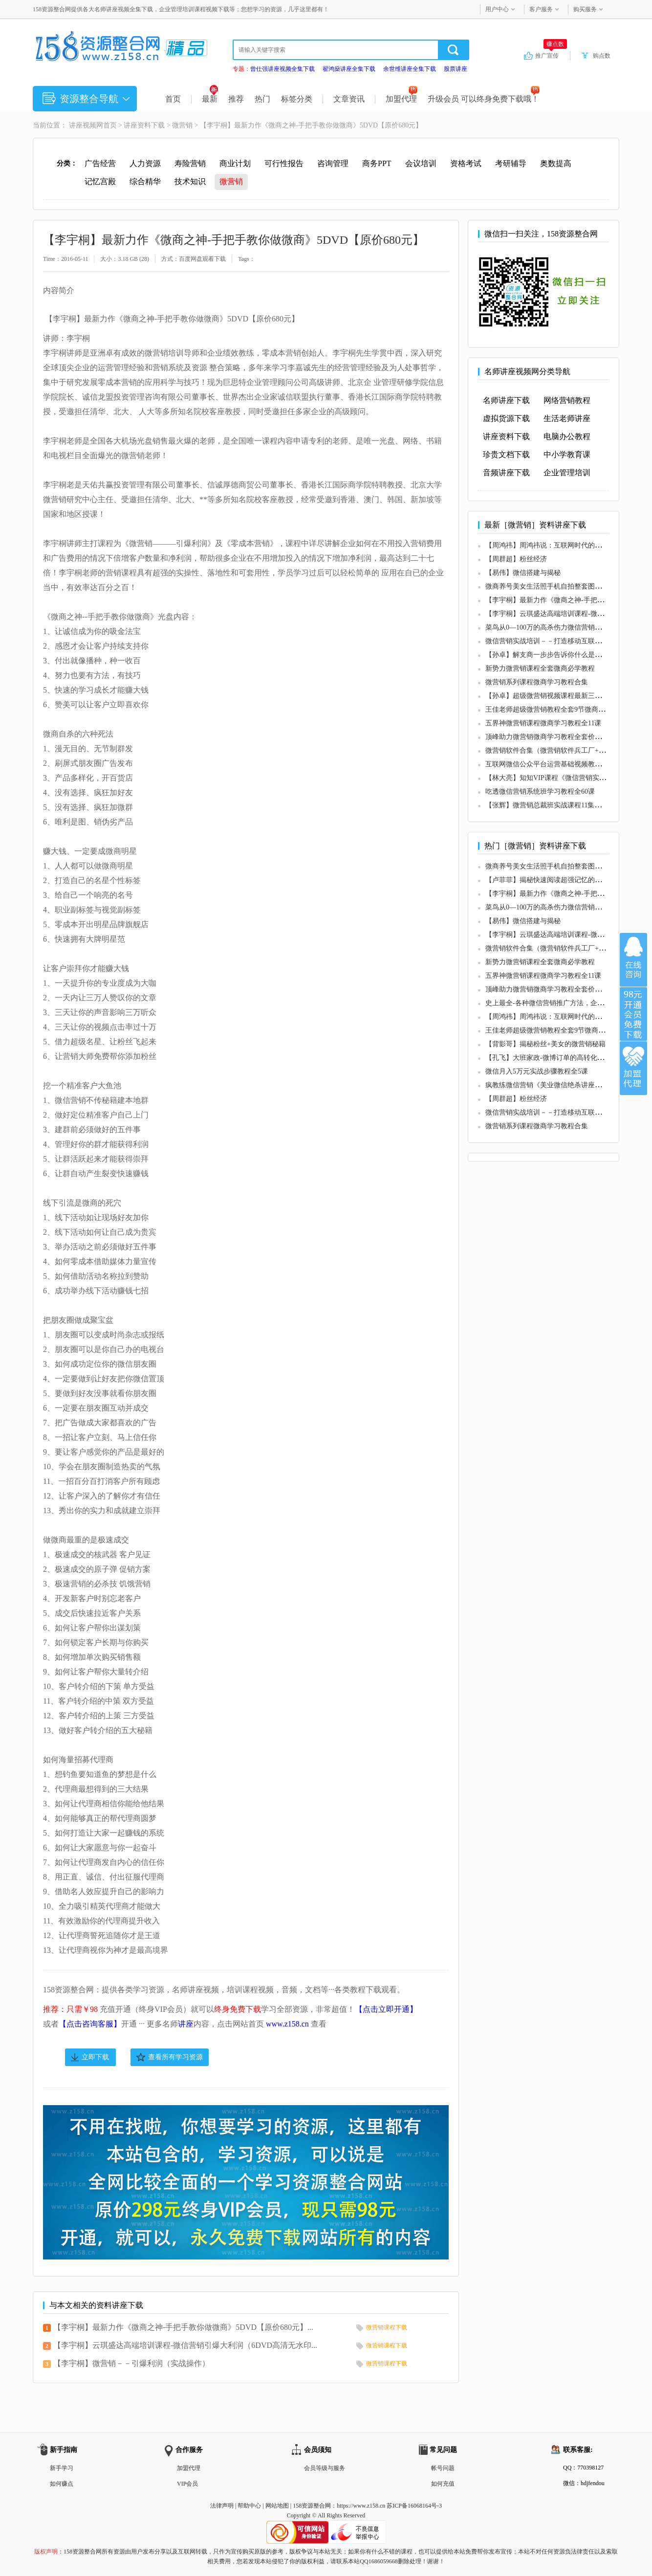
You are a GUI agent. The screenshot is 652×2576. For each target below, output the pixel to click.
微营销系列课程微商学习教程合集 (536, 682)
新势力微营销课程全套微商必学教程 (540, 668)
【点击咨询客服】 (90, 2024)
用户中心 (497, 9)
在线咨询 (633, 960)
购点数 (601, 55)
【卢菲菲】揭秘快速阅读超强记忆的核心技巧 (553, 880)
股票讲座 (455, 68)
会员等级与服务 (324, 2468)
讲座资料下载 (144, 125)
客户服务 (541, 9)
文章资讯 (349, 99)
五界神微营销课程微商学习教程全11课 (543, 723)
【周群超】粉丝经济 (516, 559)
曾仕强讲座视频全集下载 (282, 68)
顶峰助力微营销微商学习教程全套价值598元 (552, 736)
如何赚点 (61, 2483)
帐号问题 (443, 2468)
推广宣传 (551, 55)
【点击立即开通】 (386, 2009)
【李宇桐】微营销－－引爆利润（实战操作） (131, 2363)
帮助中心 (249, 2505)
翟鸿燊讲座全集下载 (349, 68)
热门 (262, 99)
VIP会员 (187, 2483)
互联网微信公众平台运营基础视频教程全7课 (552, 764)
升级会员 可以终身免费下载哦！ (484, 99)
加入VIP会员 (633, 1014)
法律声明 (222, 2505)
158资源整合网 (312, 2505)
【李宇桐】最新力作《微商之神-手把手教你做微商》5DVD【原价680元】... (183, 2327)
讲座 (186, 2024)
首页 (173, 99)
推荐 (236, 99)
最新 (210, 99)
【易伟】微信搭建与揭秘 (523, 572)
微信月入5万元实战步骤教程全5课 (536, 1071)
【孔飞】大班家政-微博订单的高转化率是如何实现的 (565, 1057)
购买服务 (585, 9)
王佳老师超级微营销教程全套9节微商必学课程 (555, 709)
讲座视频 (82, 125)
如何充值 (443, 2483)
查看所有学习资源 (175, 2057)
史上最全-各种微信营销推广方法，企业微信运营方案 (565, 1003)
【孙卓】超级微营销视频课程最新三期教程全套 (557, 695)
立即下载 (95, 2057)
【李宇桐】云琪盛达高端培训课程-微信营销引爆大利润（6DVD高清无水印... (185, 2345)
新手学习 (61, 2468)
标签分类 (296, 99)
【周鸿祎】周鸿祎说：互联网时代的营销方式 (553, 545)
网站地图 (277, 2505)
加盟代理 (401, 99)
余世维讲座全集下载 (409, 68)
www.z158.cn (287, 2024)
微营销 (182, 125)
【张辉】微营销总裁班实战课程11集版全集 (550, 805)
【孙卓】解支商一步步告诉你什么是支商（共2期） (562, 654)
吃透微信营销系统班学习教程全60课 (540, 791)
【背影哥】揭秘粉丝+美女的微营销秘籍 (545, 1044)
